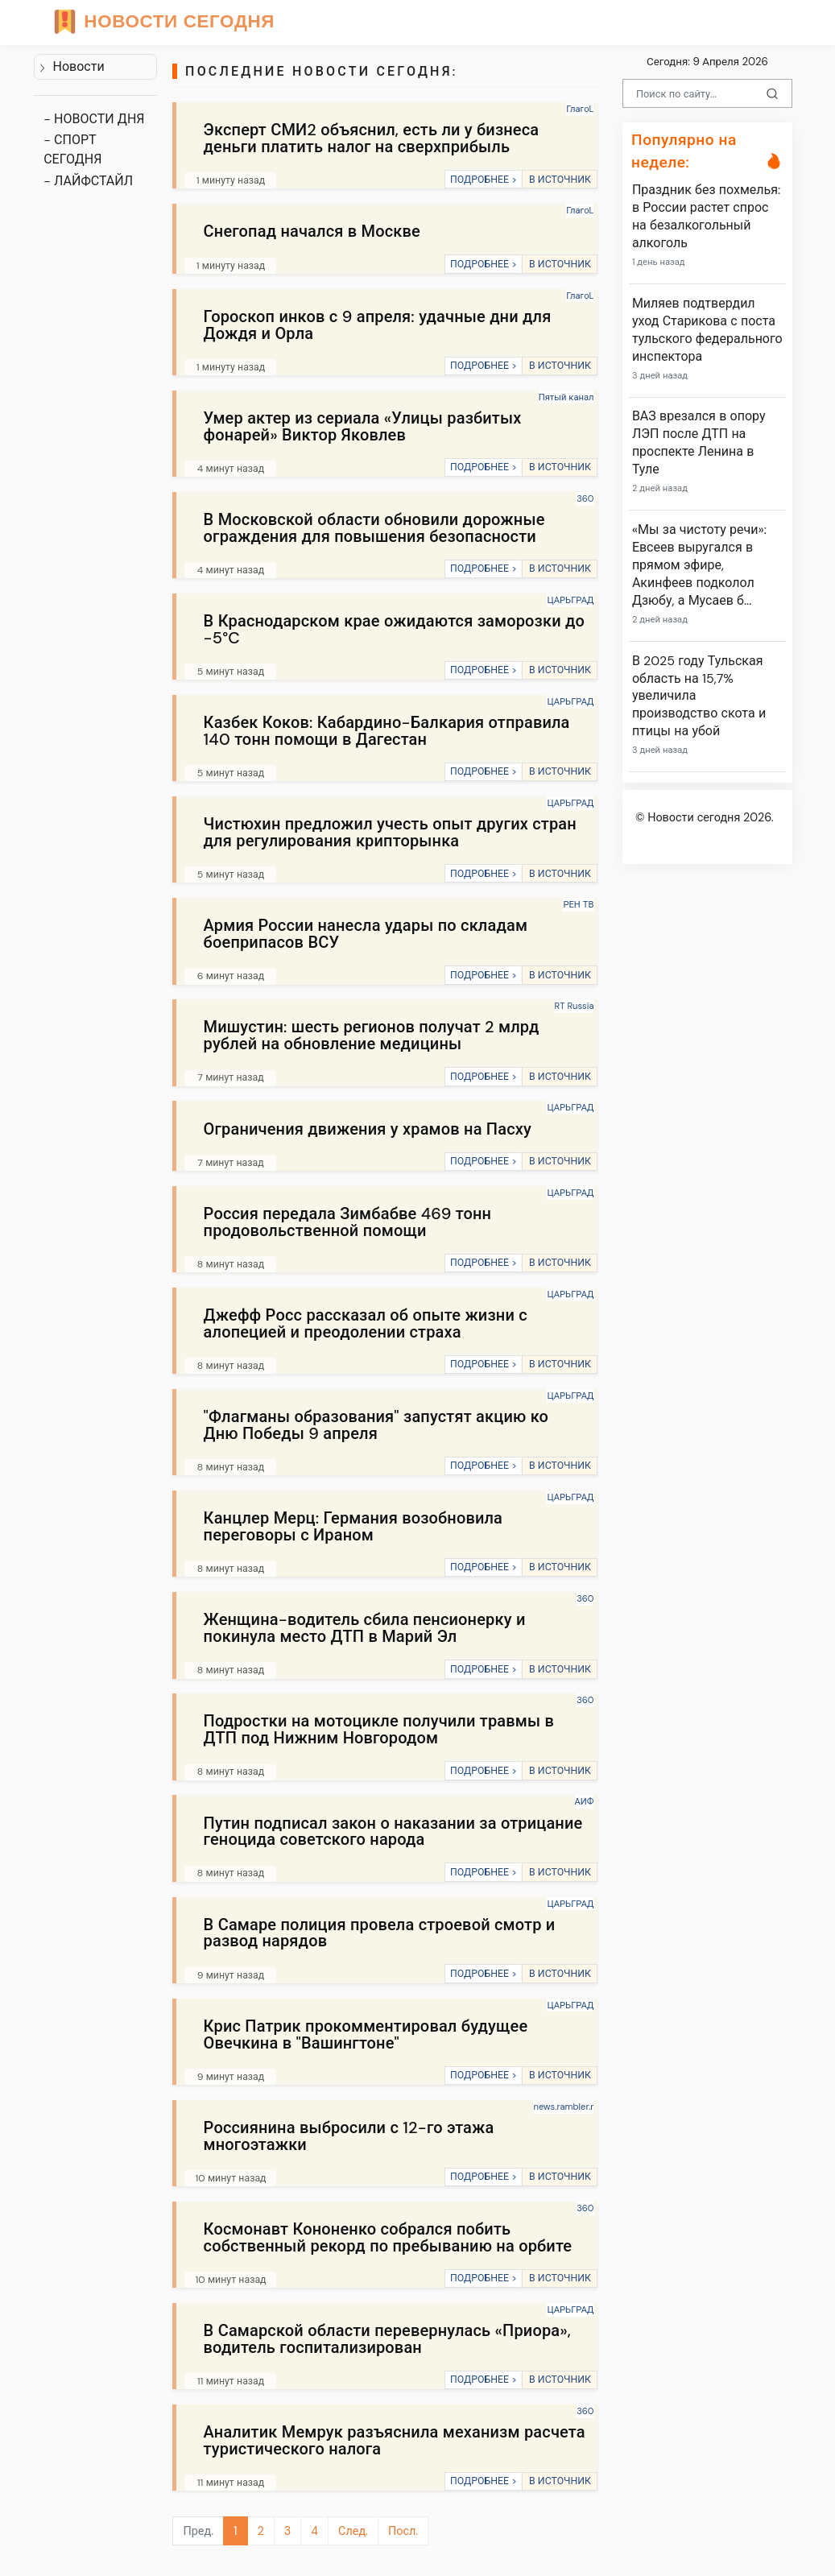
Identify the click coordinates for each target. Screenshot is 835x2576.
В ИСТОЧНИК (560, 179)
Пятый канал (566, 397)
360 (585, 498)
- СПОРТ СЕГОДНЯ (72, 149)
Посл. (403, 2531)
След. (353, 2531)
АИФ (584, 1801)
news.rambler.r (563, 2106)
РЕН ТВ (578, 904)
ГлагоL (579, 108)
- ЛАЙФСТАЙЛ (88, 180)
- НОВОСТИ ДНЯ (93, 118)
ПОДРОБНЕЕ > (483, 179)
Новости (71, 66)
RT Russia (574, 1005)
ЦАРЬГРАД (570, 600)
